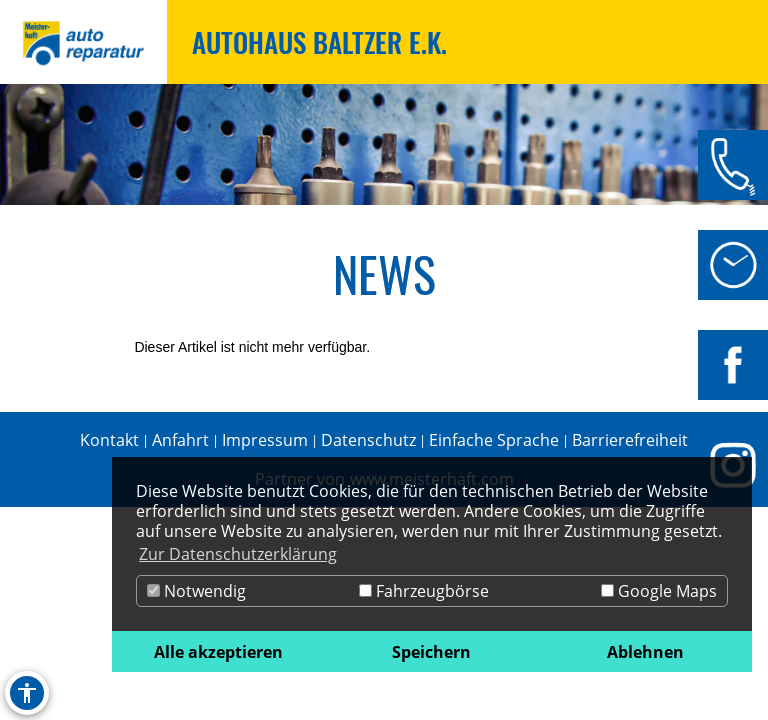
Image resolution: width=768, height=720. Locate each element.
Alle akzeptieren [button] (218, 652)
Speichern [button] (431, 652)
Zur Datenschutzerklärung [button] (238, 554)
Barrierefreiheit (630, 440)
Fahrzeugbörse (424, 591)
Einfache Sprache (494, 440)
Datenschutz (368, 440)
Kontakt (109, 440)
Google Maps (659, 591)
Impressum (265, 440)
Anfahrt (180, 440)
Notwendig (196, 591)
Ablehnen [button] (645, 652)
